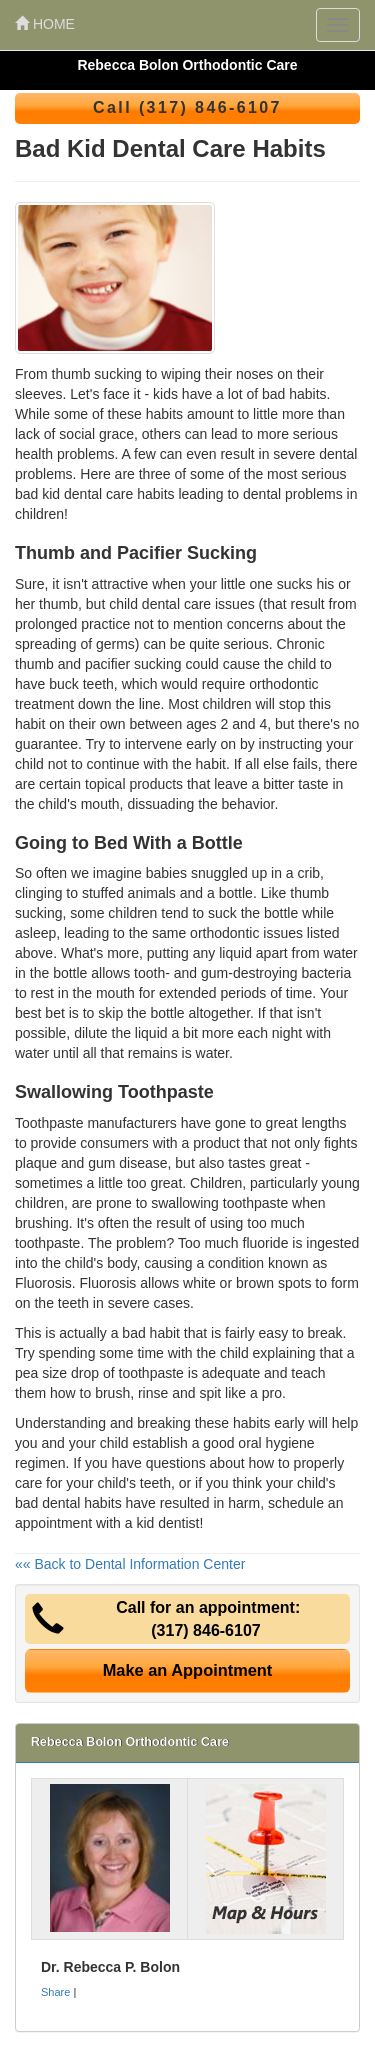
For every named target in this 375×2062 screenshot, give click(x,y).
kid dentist (167, 1523)
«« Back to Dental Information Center (130, 1564)
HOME (45, 24)
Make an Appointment (188, 1670)
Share (55, 1992)
